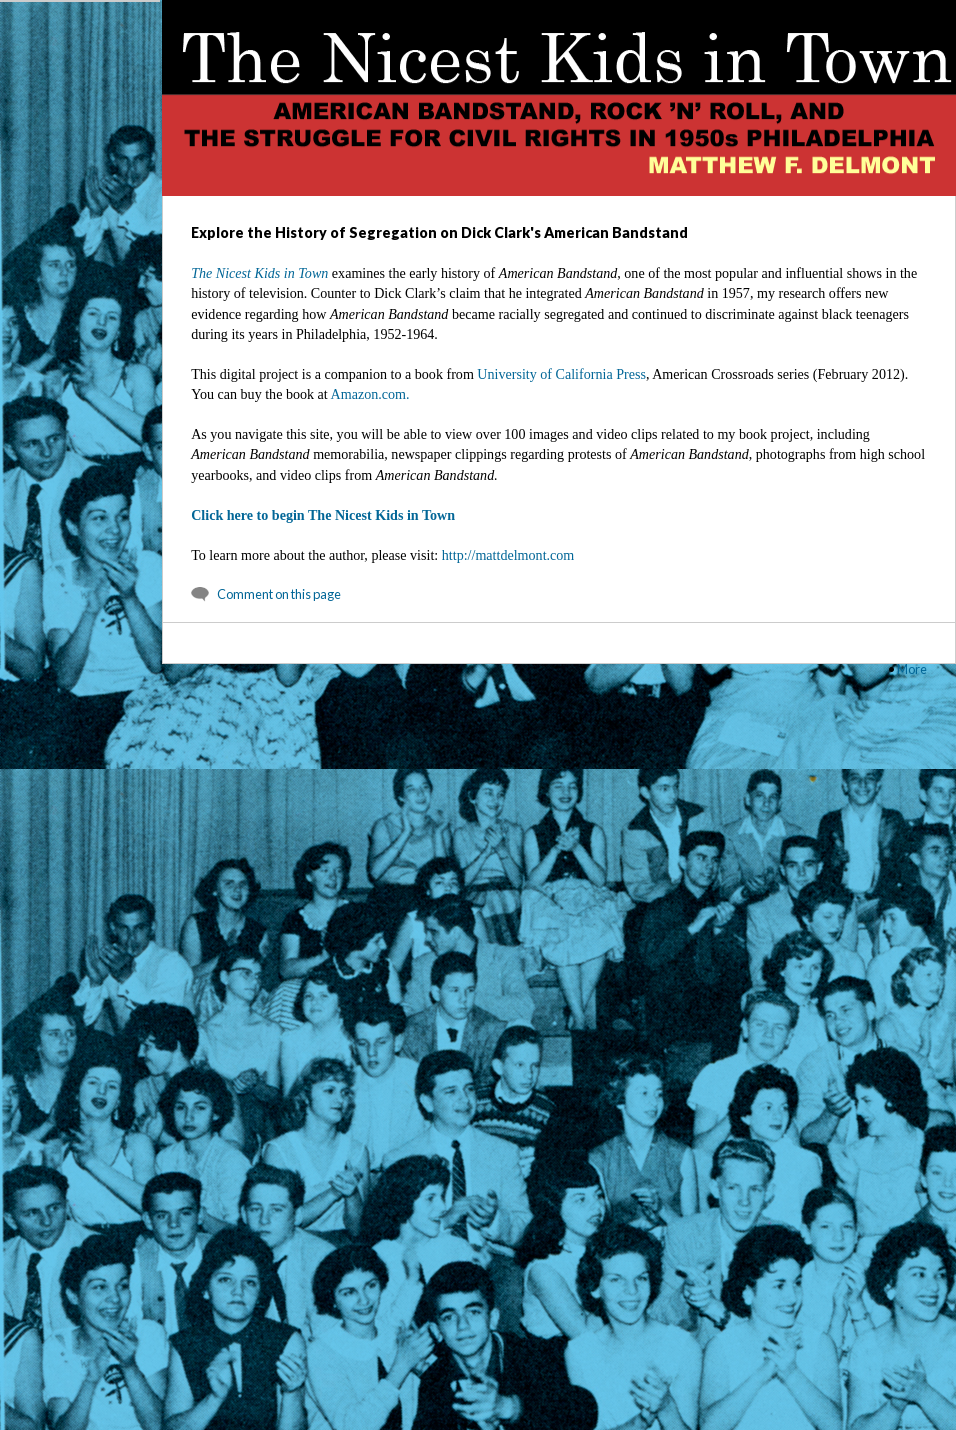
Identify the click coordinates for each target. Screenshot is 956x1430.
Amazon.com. (370, 394)
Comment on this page (279, 594)
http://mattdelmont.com (508, 555)
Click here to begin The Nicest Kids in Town (323, 515)
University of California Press (561, 374)
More (912, 669)
